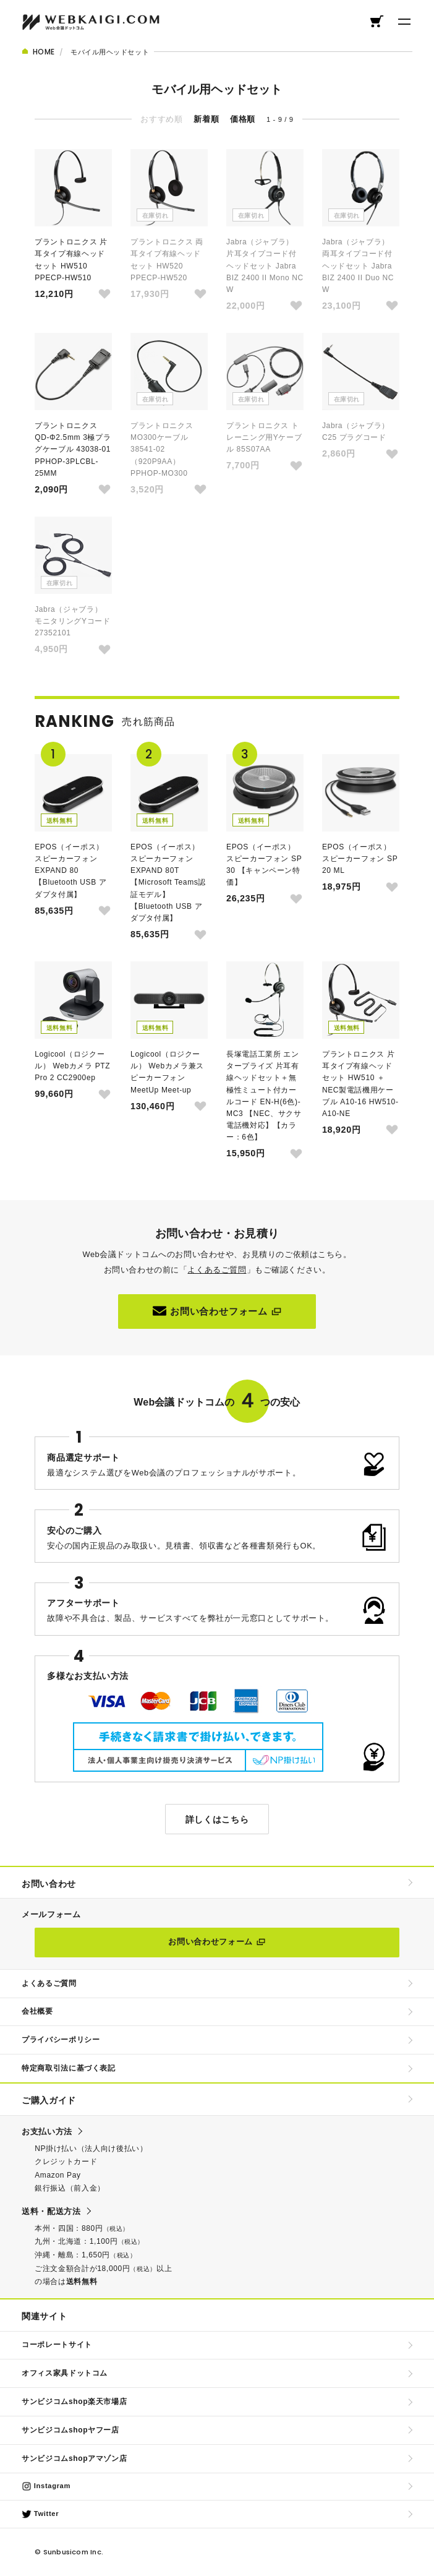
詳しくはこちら (217, 1819)
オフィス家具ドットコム (65, 2373)
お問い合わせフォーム (216, 1310)
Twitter (40, 2514)
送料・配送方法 (51, 2211)
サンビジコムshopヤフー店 (70, 2430)
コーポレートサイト (57, 2344)
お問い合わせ (49, 1884)
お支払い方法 (47, 2131)
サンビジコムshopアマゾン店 (74, 2458)
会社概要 (37, 2011)
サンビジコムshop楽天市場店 (74, 2401)
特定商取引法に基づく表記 (69, 2068)
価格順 (242, 119)
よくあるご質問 (216, 1269)
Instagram (46, 2486)
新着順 (206, 119)
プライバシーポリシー (61, 2039)
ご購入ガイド (49, 2100)
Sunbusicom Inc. (73, 2552)
